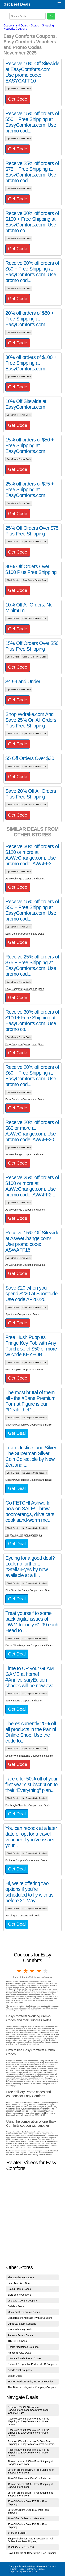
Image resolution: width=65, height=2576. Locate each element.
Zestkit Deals (15, 2375)
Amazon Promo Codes (20, 2335)
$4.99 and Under (17, 2532)
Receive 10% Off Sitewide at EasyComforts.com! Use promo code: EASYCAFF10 (28, 2410)
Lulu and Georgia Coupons (23, 2300)
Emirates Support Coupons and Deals (26, 1860)
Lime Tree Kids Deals (20, 2283)
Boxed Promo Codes (19, 2289)
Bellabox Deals (16, 2306)
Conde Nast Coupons (20, 2370)
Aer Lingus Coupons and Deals (22, 1915)
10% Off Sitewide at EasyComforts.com (29, 2478)
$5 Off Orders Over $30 (21, 2547)
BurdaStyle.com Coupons (22, 2323)
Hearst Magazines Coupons (23, 2347)
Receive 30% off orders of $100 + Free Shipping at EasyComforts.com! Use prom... (32, 2442)
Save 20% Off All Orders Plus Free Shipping (32, 2553)
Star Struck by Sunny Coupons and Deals (28, 1590)
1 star (19, 1971)
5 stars (45, 1971)
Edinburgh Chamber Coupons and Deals (27, 1805)
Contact (52, 2566)
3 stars (32, 1971)
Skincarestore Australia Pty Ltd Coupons (30, 2317)
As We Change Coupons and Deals (25, 878)
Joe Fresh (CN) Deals (20, 2329)
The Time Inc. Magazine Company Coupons (32, 2387)
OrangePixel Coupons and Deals (23, 1535)
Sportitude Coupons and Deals (22, 1314)
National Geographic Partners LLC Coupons (32, 2364)
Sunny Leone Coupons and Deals (24, 1700)
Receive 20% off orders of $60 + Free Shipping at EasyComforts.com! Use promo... (28, 2452)
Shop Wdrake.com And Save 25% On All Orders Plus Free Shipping (30, 2540)
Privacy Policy (17, 2569)
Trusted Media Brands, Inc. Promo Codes (31, 2381)
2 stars (26, 1971)
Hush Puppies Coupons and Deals (24, 1369)
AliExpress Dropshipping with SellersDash (27, 2570)
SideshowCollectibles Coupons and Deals (28, 1424)
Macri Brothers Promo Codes (24, 2312)
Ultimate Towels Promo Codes (24, 2358)
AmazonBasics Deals (19, 2352)
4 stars (39, 1971)
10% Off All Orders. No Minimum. (26, 2518)
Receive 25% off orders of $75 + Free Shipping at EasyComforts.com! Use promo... (28, 2433)
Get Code (17, 99)
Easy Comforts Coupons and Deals (24, 933)
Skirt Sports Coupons (19, 2294)
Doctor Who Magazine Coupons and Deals (29, 1645)
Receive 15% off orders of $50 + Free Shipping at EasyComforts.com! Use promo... (28, 2421)
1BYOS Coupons (17, 2341)
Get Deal (17, 1433)
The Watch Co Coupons (21, 2277)
